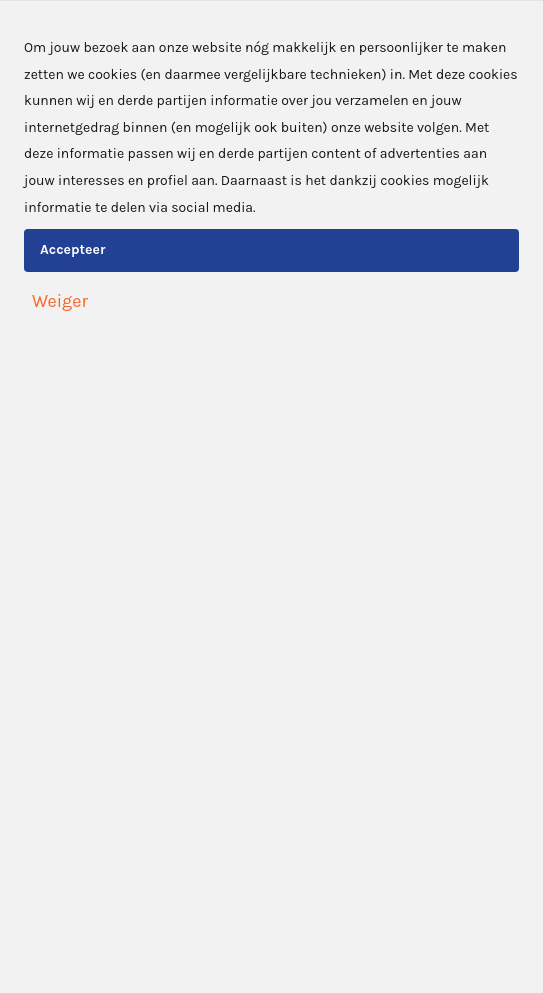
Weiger (60, 301)
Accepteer (72, 249)
